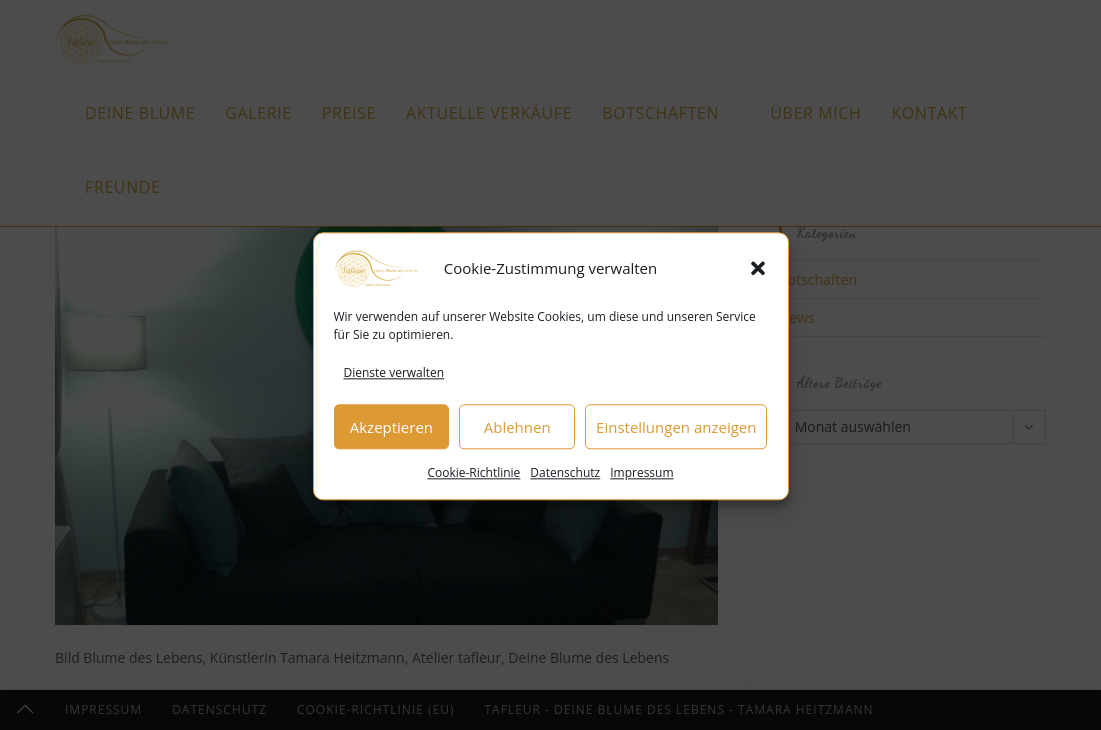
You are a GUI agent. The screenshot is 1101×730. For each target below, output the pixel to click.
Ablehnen (517, 436)
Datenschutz (565, 481)
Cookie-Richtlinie (473, 481)
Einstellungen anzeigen (676, 436)
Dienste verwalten (394, 381)
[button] (758, 277)
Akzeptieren (391, 436)
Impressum (641, 481)
